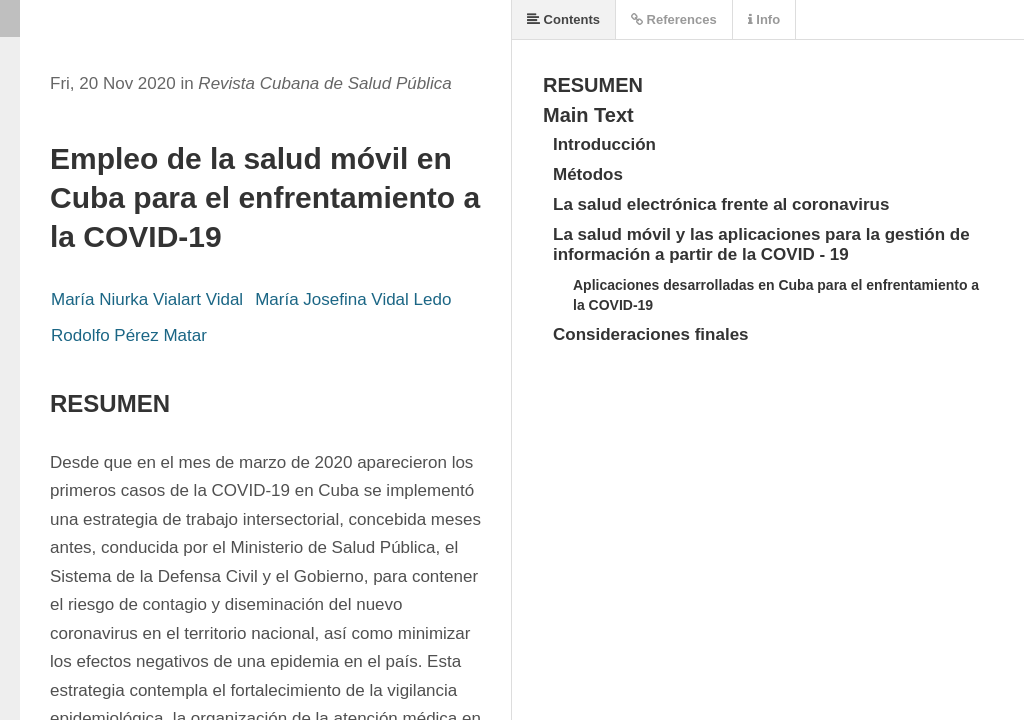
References (674, 19)
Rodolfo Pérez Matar (129, 335)
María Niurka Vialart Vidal (147, 299)
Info (764, 19)
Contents (563, 19)
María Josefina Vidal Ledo (353, 299)
